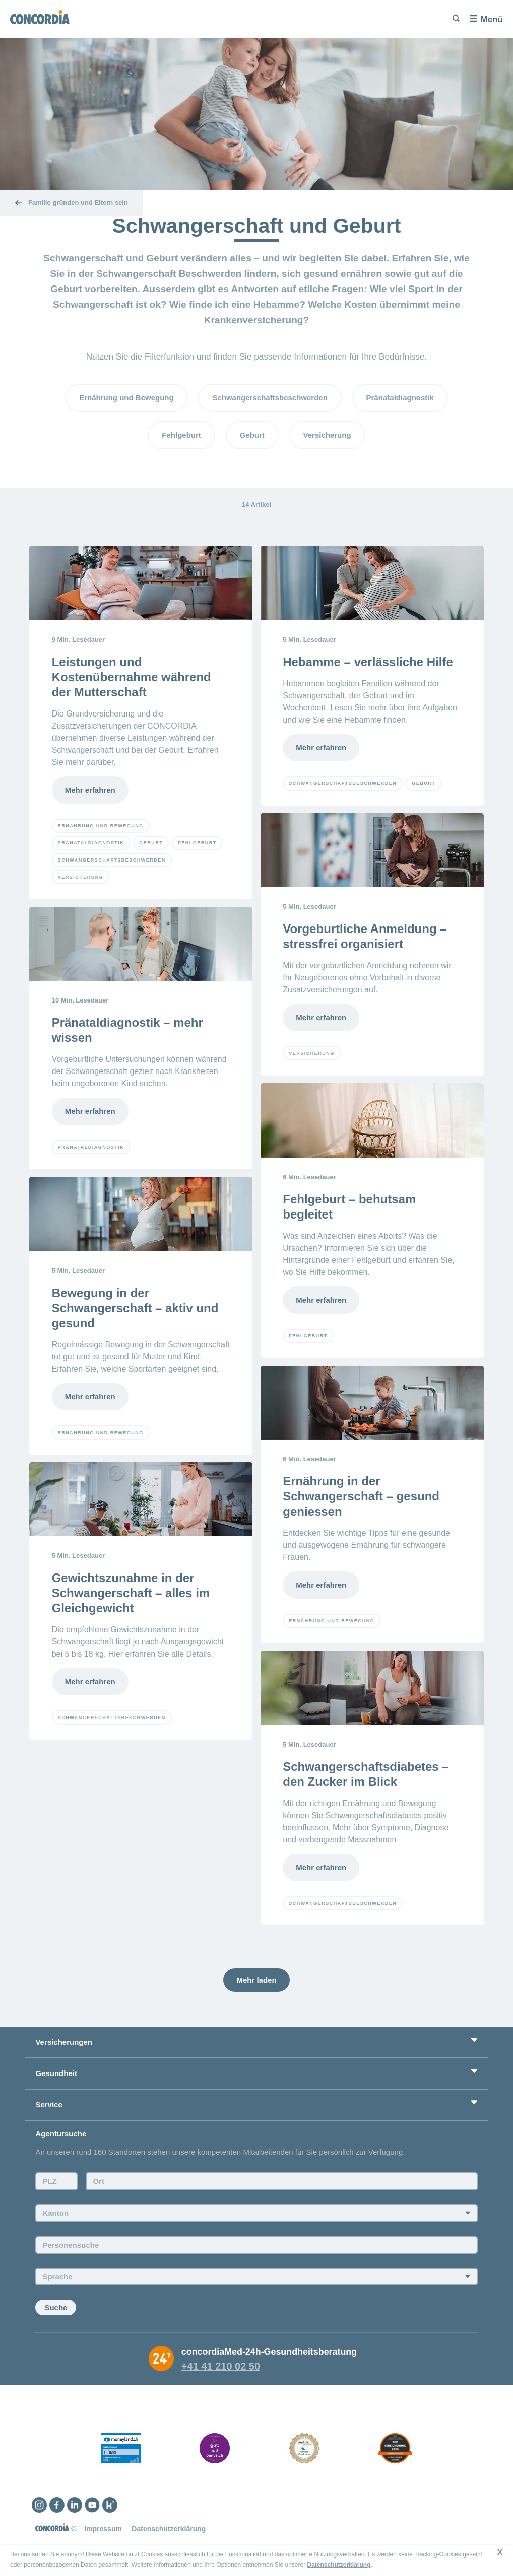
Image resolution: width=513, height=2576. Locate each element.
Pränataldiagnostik (400, 397)
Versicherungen (63, 2042)
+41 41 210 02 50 (220, 2366)
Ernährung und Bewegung (126, 397)
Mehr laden (256, 1980)
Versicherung (327, 435)
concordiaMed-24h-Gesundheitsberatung (269, 2352)
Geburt (252, 435)
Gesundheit (56, 2073)
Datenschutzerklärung (169, 2529)
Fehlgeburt (181, 435)
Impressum (103, 2529)
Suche (55, 2307)
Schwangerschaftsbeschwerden (269, 397)
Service (48, 2104)
